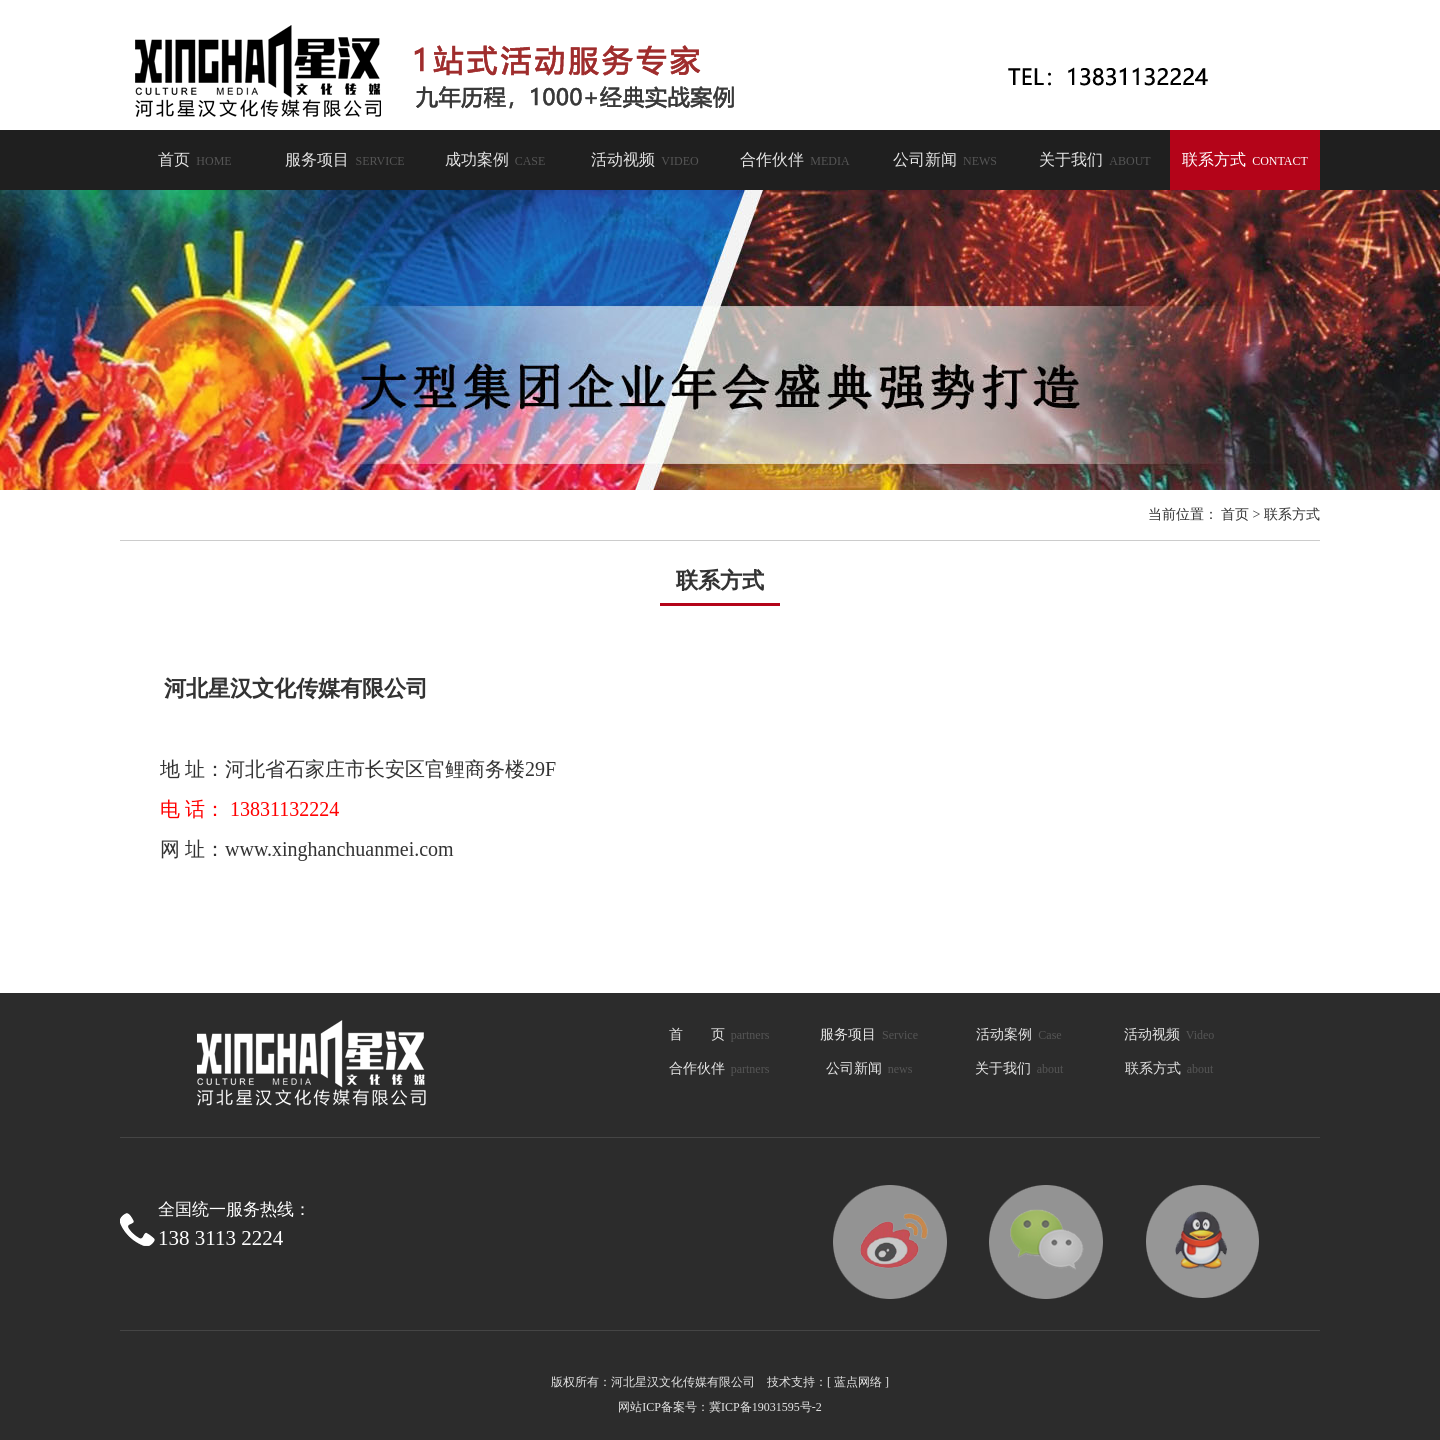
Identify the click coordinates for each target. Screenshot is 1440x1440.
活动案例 (1018, 1034)
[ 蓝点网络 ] (858, 1382)
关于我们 (1094, 159)
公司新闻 (945, 159)
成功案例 (495, 159)
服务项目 (344, 159)
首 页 (719, 1034)
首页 (194, 159)
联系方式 (1245, 159)
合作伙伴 (794, 159)
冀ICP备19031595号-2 (765, 1407)
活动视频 (644, 159)
